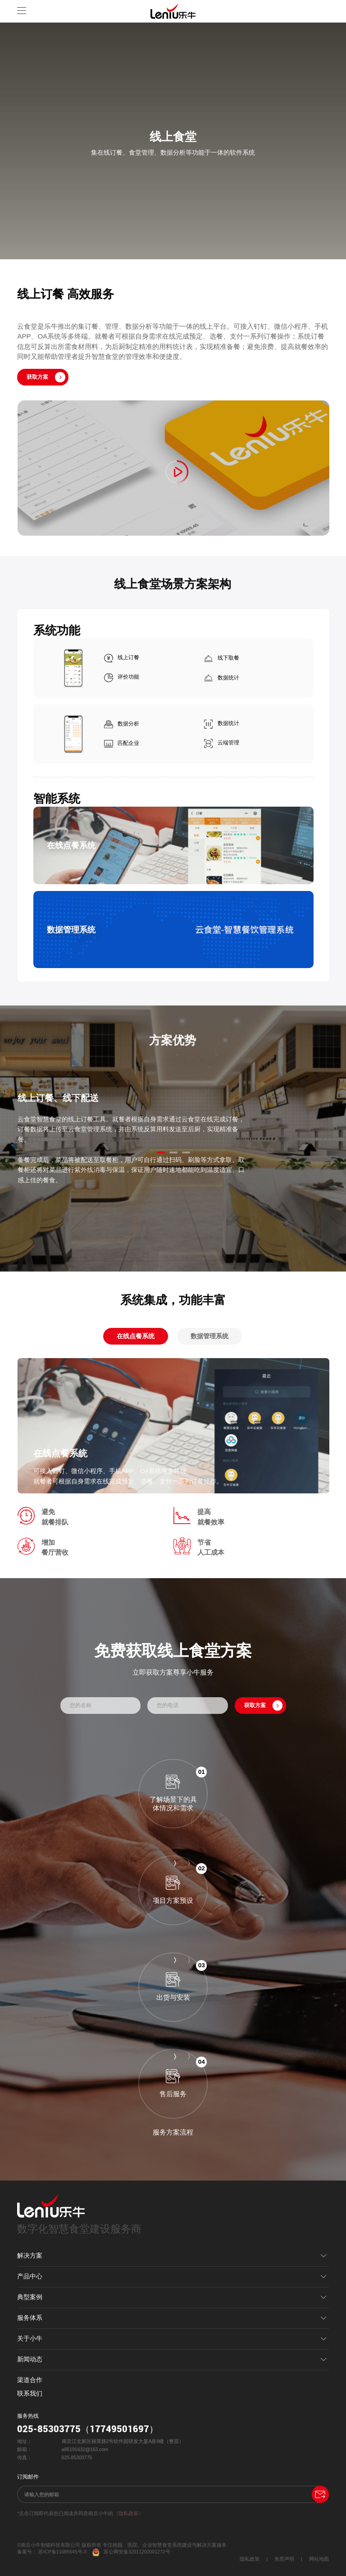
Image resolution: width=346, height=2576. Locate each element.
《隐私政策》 (128, 2513)
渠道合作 (29, 2380)
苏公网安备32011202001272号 (131, 2551)
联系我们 (29, 2393)
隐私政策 (250, 2559)
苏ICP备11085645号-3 (62, 2551)
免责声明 (284, 2559)
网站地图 (319, 2559)
